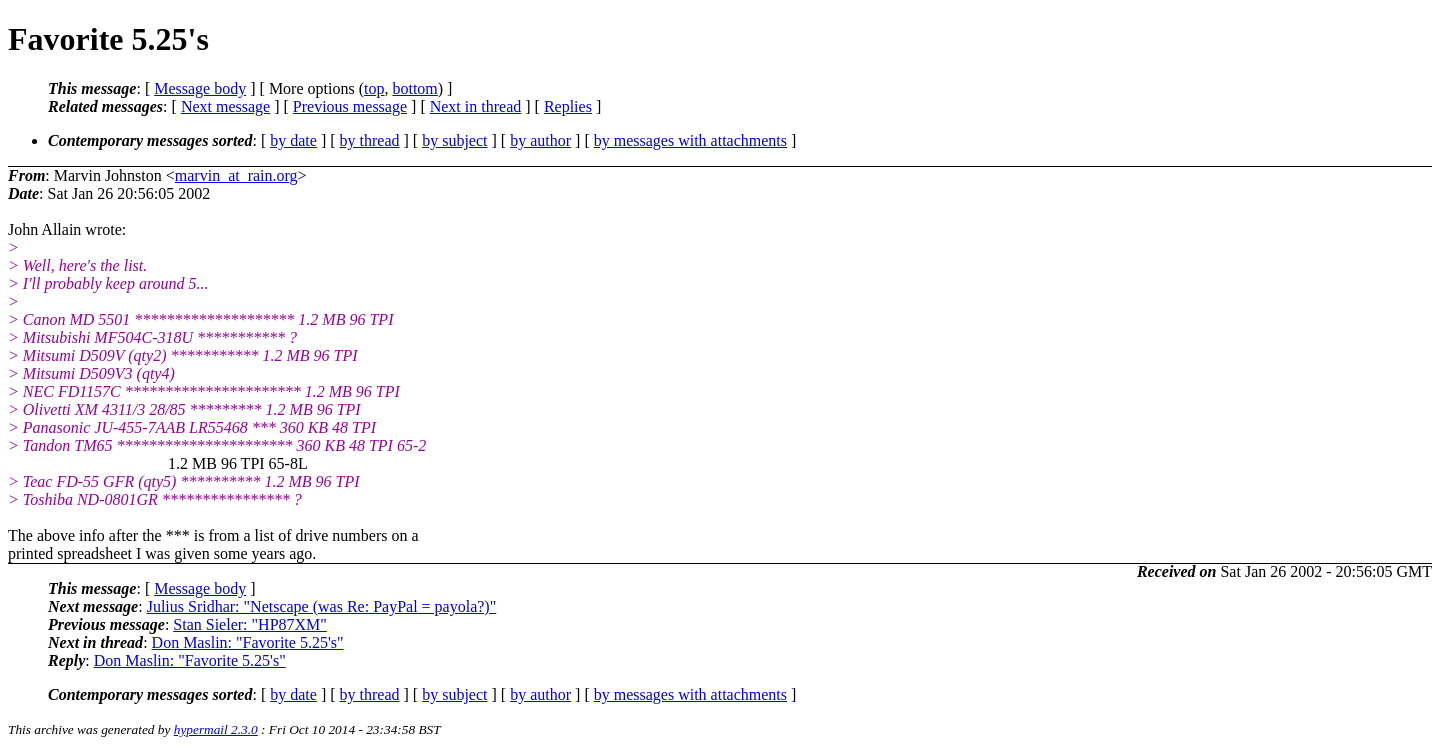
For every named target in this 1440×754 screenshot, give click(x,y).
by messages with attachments (690, 140)
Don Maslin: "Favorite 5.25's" (248, 642)
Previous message (350, 106)
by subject (454, 140)
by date (293, 140)
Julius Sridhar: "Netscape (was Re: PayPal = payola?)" (322, 606)
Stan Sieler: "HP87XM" (250, 624)
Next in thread (476, 106)
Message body (200, 88)
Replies (568, 106)
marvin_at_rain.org (236, 175)
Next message (225, 106)
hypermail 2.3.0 (216, 729)
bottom (414, 88)
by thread (370, 140)
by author (540, 140)
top (374, 88)
